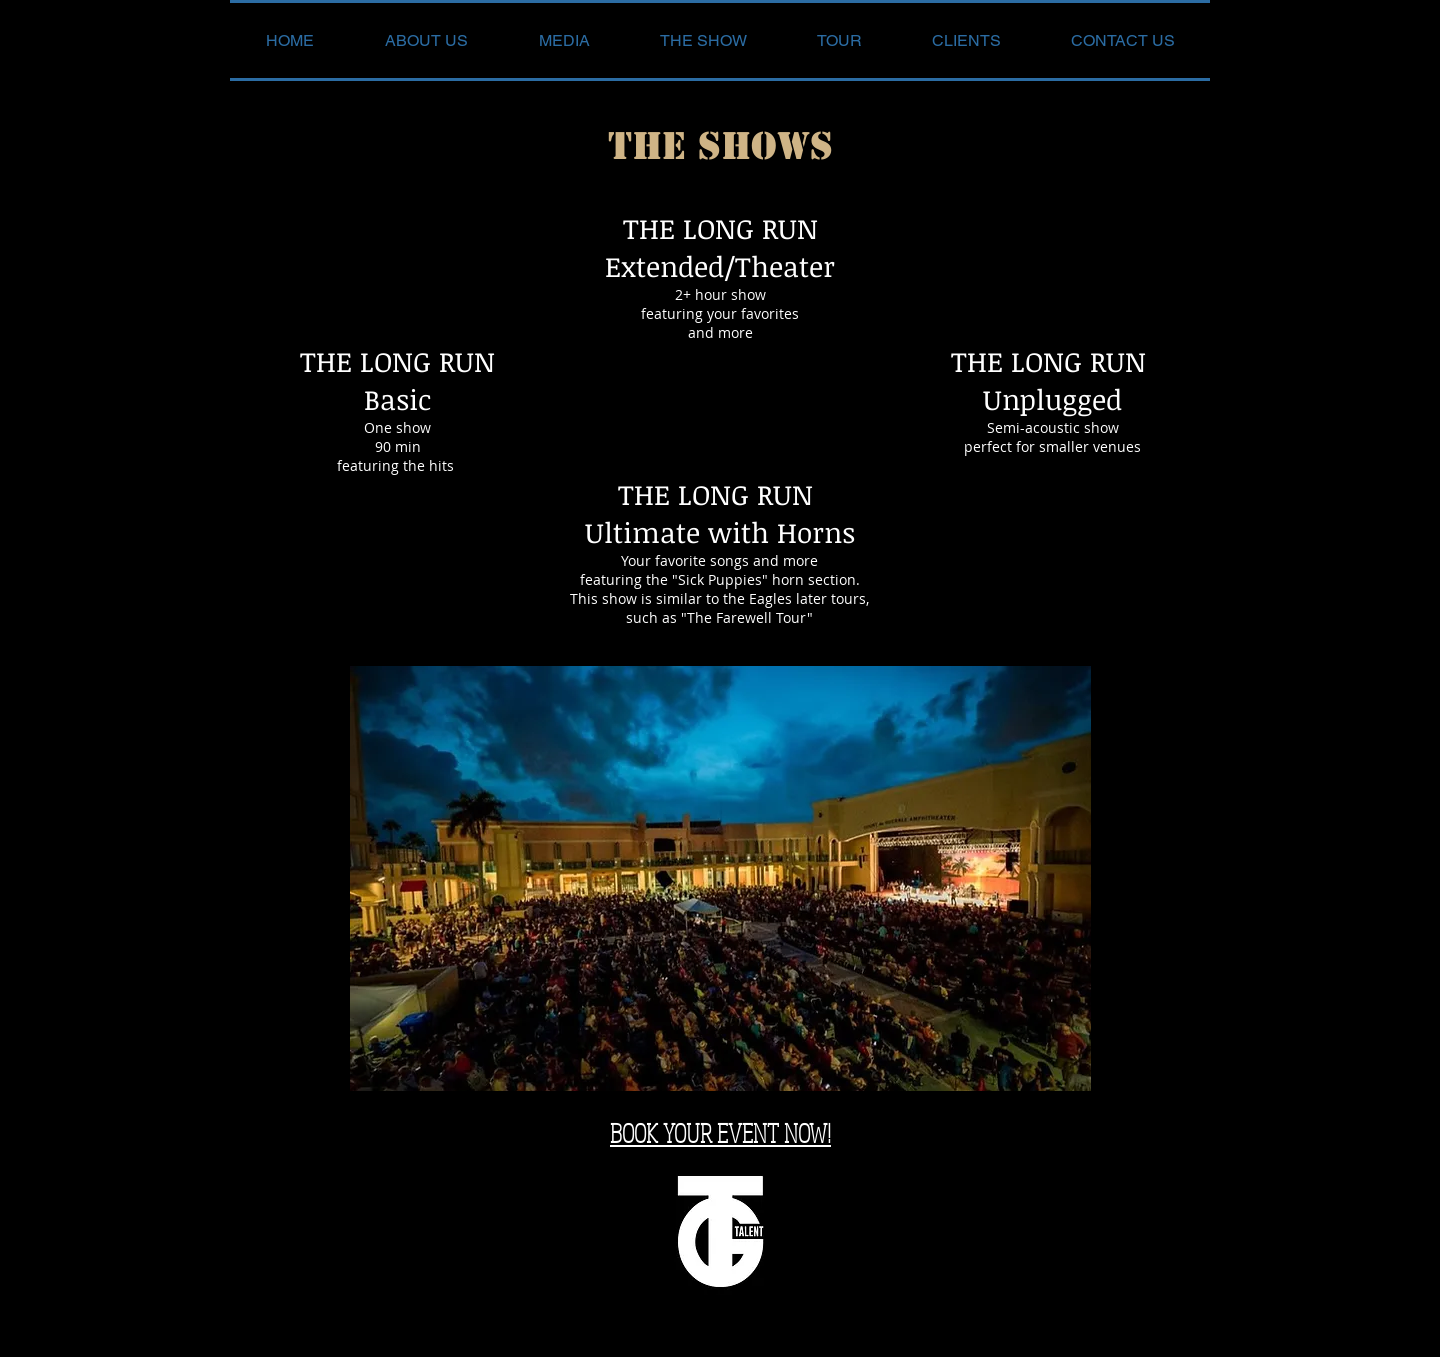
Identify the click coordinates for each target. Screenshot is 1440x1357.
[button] (564, 40)
